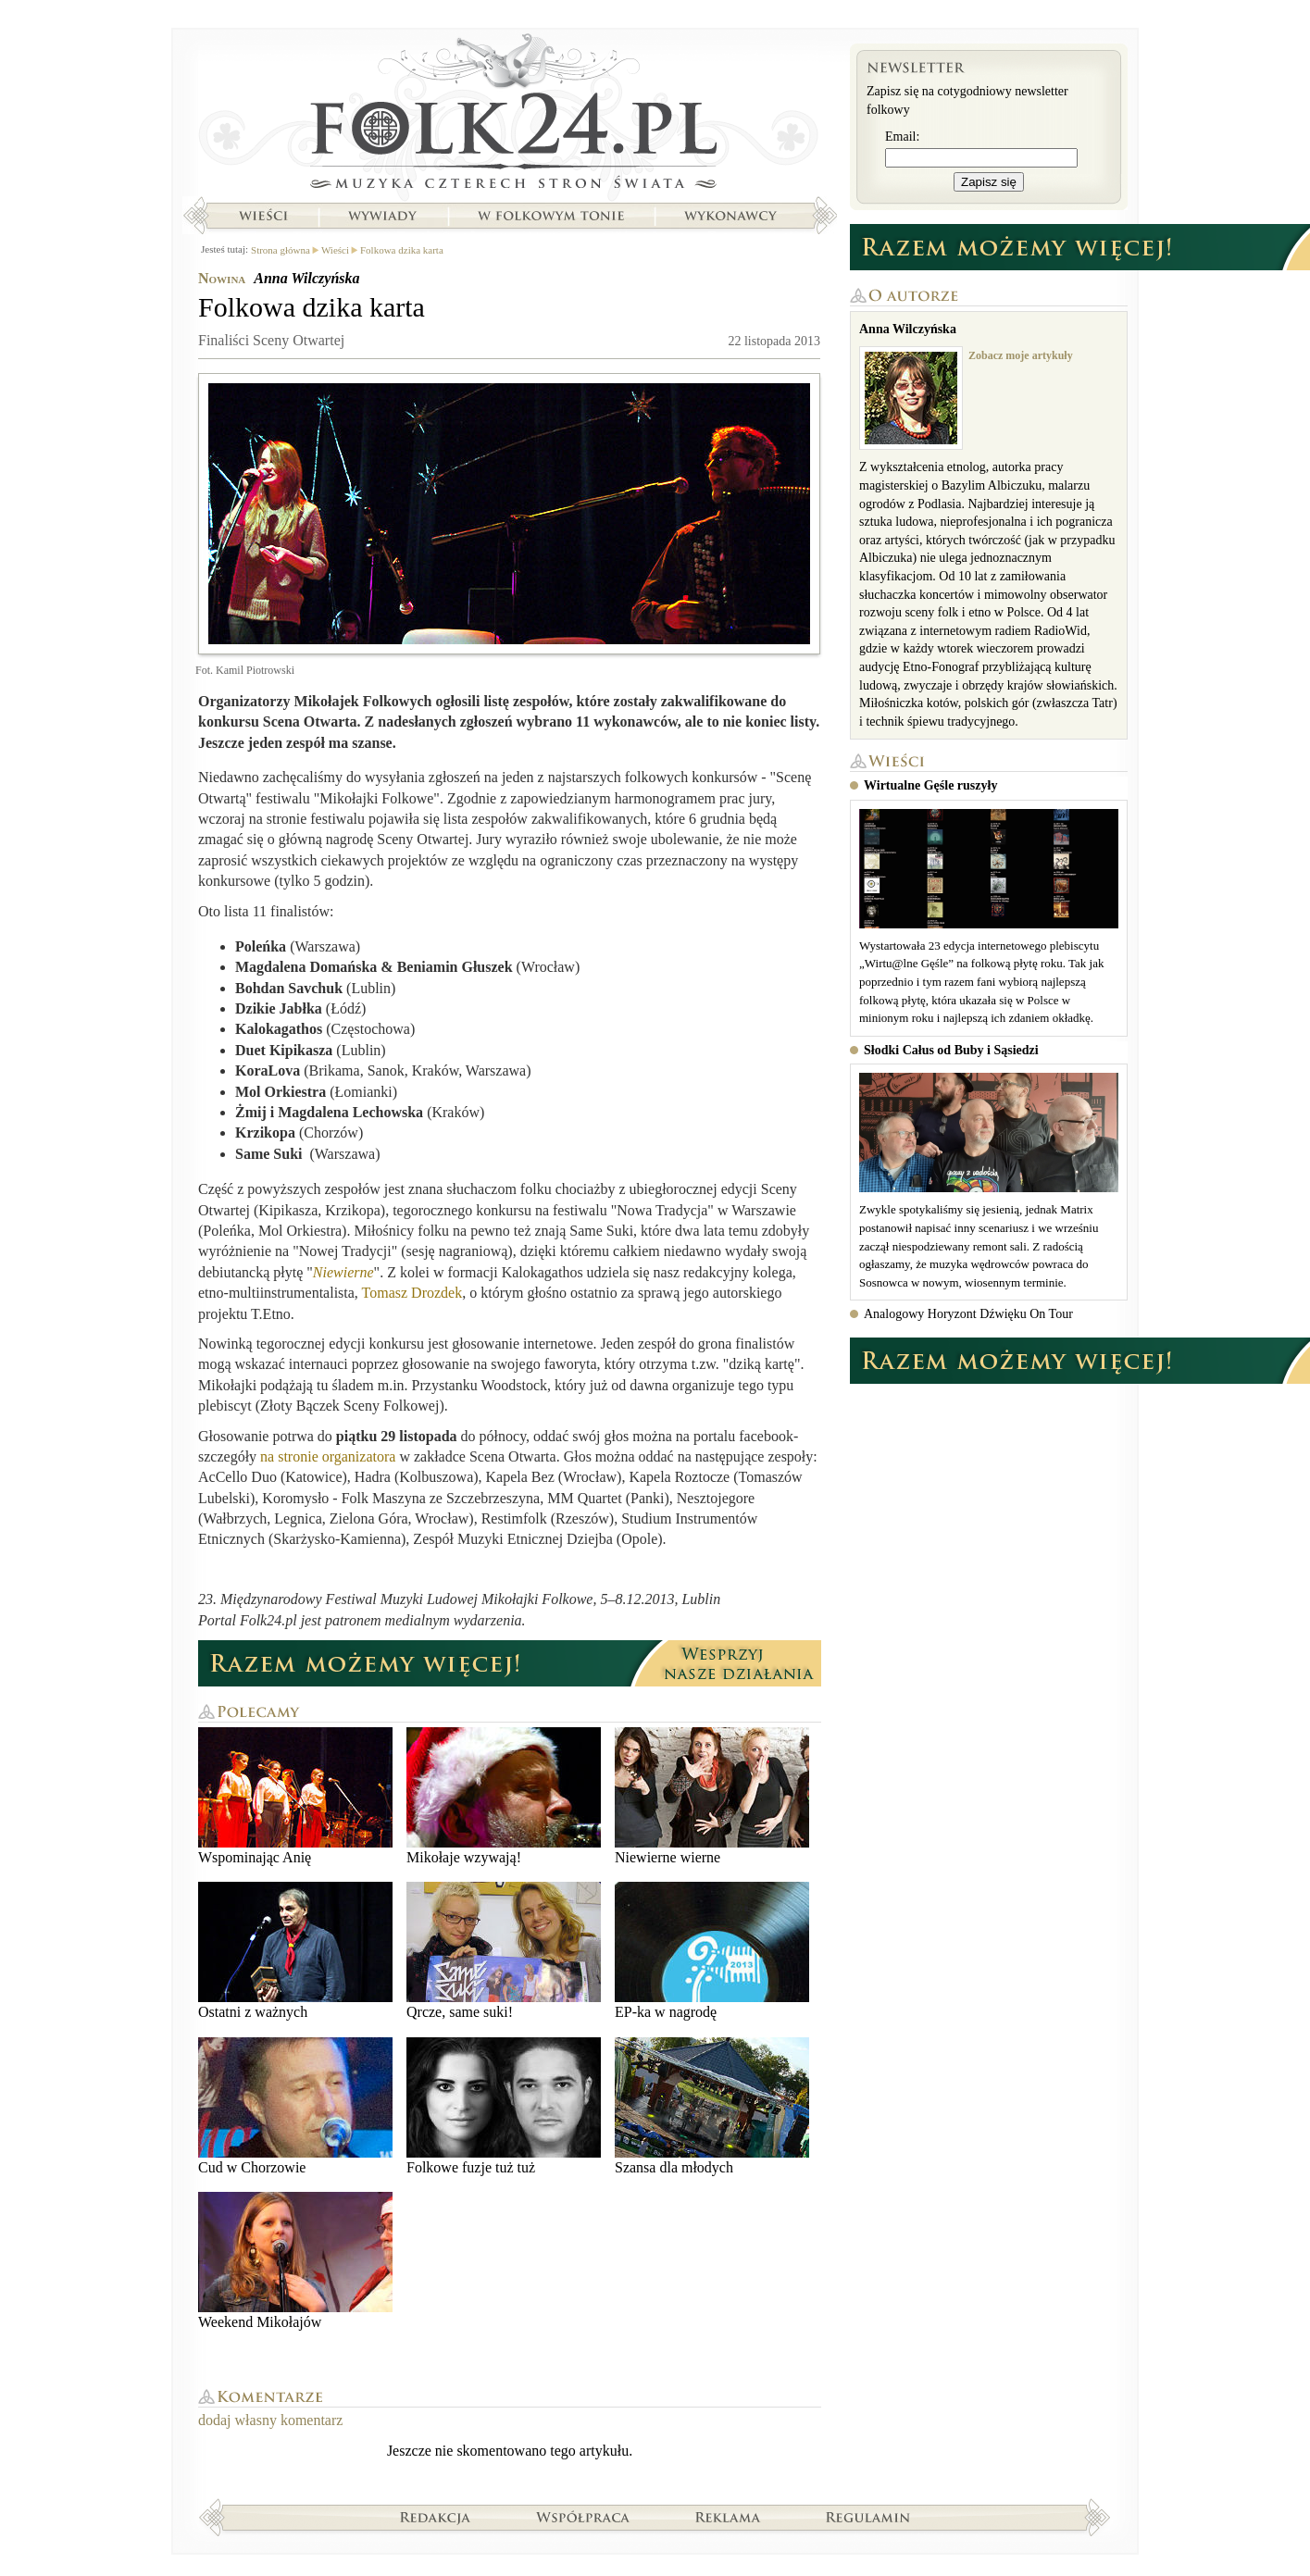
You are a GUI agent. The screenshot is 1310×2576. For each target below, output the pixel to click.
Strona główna (509, 116)
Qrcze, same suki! (503, 1951)
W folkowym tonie (550, 216)
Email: (902, 136)
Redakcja (435, 2516)
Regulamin (868, 2516)
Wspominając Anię (295, 1796)
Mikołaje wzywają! (503, 1796)
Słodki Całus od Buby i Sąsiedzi (951, 1050)
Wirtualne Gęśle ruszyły (930, 785)
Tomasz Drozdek (412, 1292)
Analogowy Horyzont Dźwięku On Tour (968, 1314)
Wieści (263, 216)
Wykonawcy (732, 216)
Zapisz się (989, 182)
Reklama (728, 2516)
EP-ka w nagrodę (712, 1951)
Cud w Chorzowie (295, 2106)
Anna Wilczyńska (306, 278)
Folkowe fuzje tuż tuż (503, 2106)
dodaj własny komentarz (270, 2420)
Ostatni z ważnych (295, 1951)
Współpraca (583, 2516)
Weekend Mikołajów (295, 2261)
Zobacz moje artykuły (1020, 355)
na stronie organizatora (327, 1456)
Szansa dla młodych (712, 2106)
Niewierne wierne (712, 1796)
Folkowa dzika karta (401, 249)
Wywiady (382, 216)
